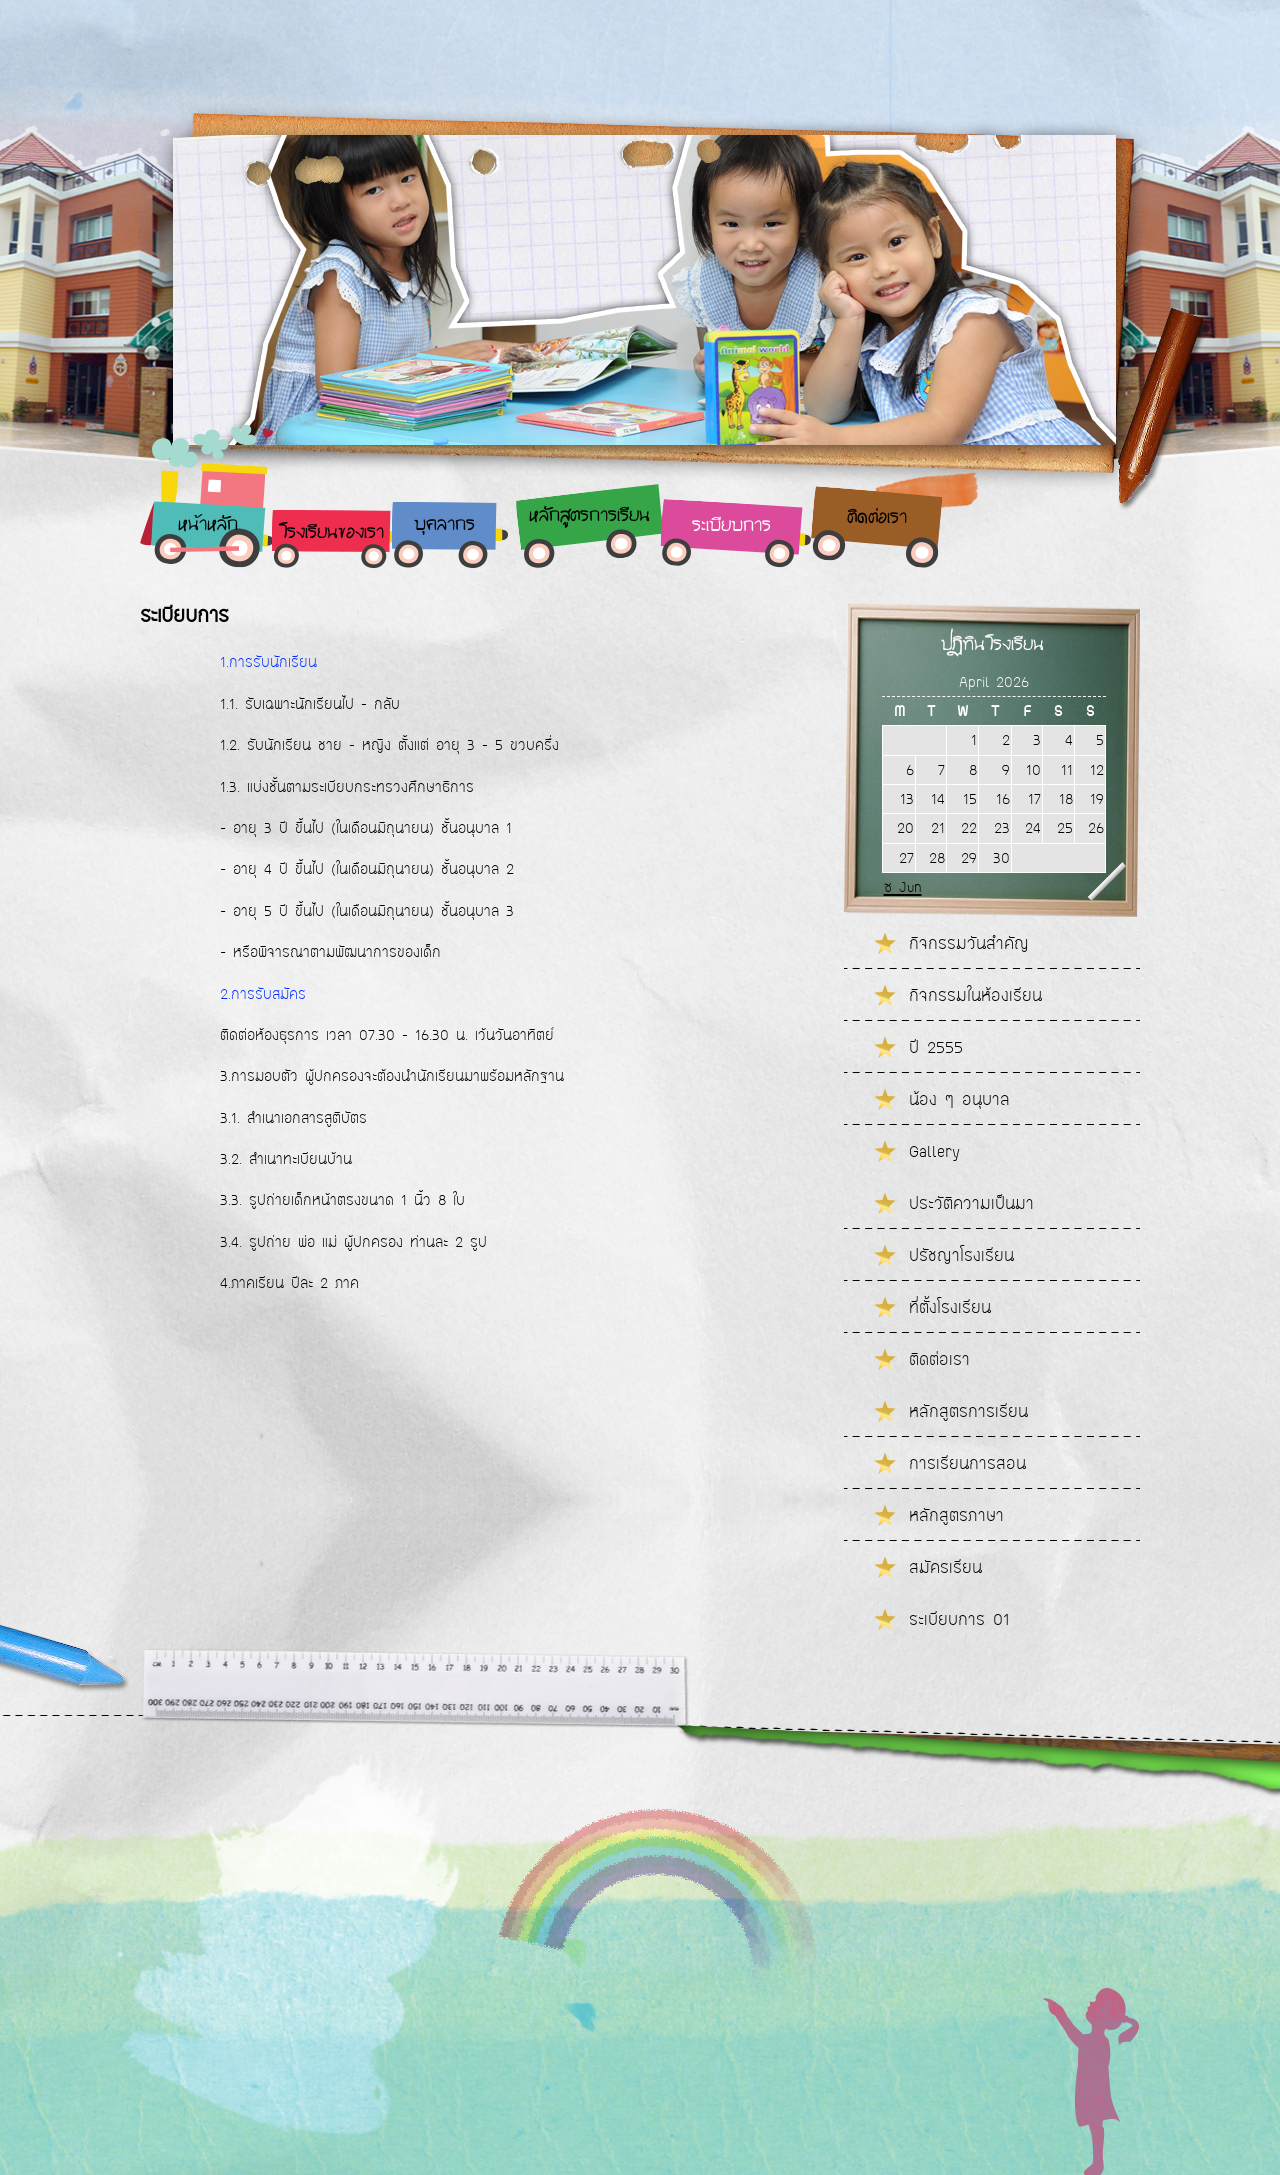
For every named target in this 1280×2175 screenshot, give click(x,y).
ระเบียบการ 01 (959, 1619)
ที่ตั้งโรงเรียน (950, 1307)
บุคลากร (444, 525)
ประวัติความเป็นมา (971, 1203)
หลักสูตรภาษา (956, 1515)
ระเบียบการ (731, 526)
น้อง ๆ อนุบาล (959, 1099)
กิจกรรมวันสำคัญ (969, 943)
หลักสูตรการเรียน (589, 516)
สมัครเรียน (945, 1567)
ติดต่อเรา (877, 518)
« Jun (903, 887)
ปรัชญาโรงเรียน (961, 1255)
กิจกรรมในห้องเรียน (975, 995)
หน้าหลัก (208, 525)
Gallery (934, 1151)
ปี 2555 (936, 1047)
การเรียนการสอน (967, 1463)
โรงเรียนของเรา (331, 533)
